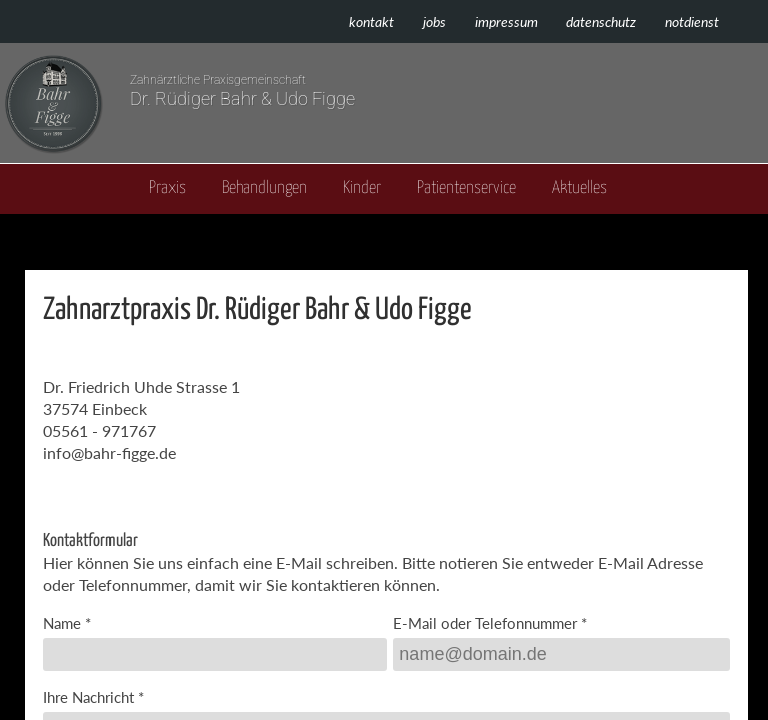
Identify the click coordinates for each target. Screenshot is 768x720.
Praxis (167, 188)
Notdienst (692, 21)
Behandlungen (264, 188)
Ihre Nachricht (88, 697)
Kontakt (371, 21)
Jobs (434, 21)
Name (62, 623)
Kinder (362, 188)
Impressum (506, 21)
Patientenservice (466, 188)
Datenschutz (601, 21)
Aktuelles (579, 188)
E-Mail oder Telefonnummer (485, 623)
